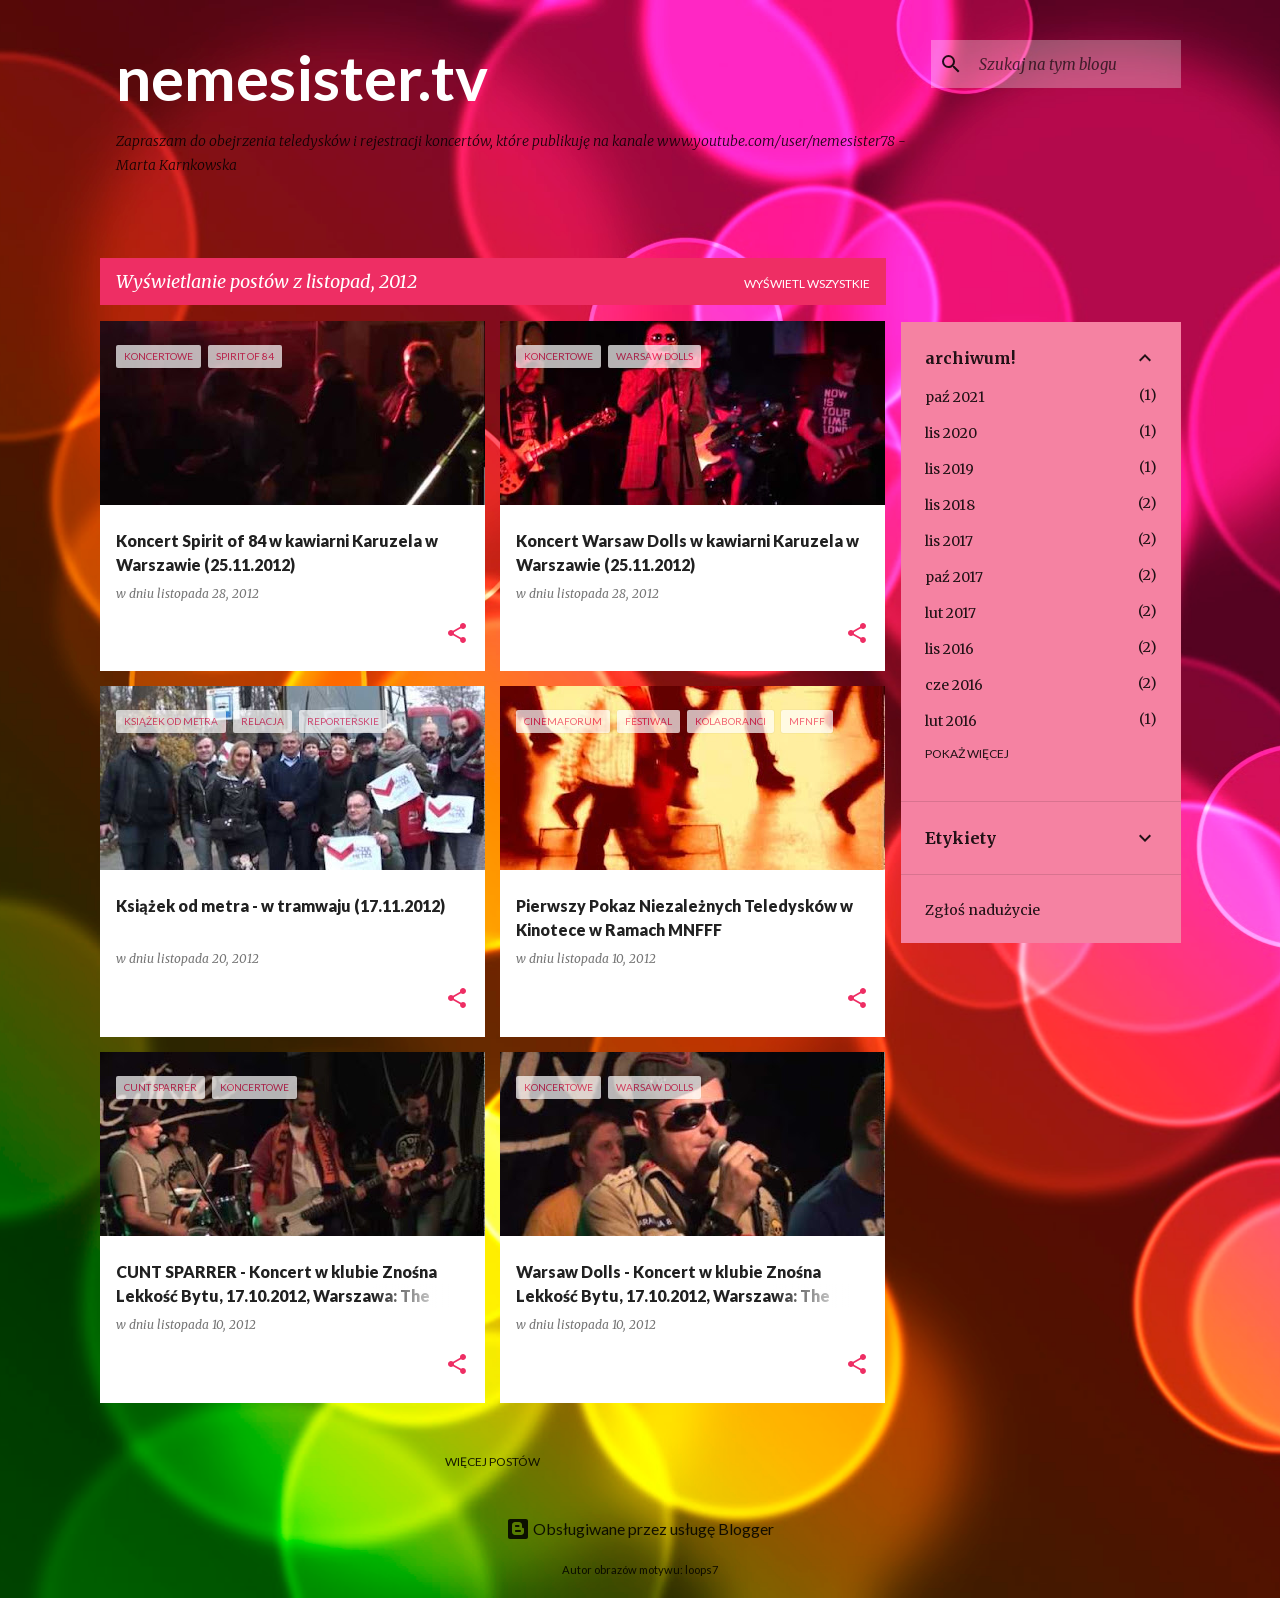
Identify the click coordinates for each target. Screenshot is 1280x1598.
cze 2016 (954, 685)
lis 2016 (949, 649)
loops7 (701, 1569)
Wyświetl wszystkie (807, 283)
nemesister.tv (302, 77)
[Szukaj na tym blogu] (1076, 64)
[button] (457, 634)
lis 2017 (949, 541)
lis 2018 (950, 505)
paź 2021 (955, 397)
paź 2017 (954, 577)
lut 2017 (950, 613)
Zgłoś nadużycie (982, 910)
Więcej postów (492, 1461)
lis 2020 (951, 433)
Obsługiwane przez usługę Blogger (640, 1528)
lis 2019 (949, 469)
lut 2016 (951, 721)
